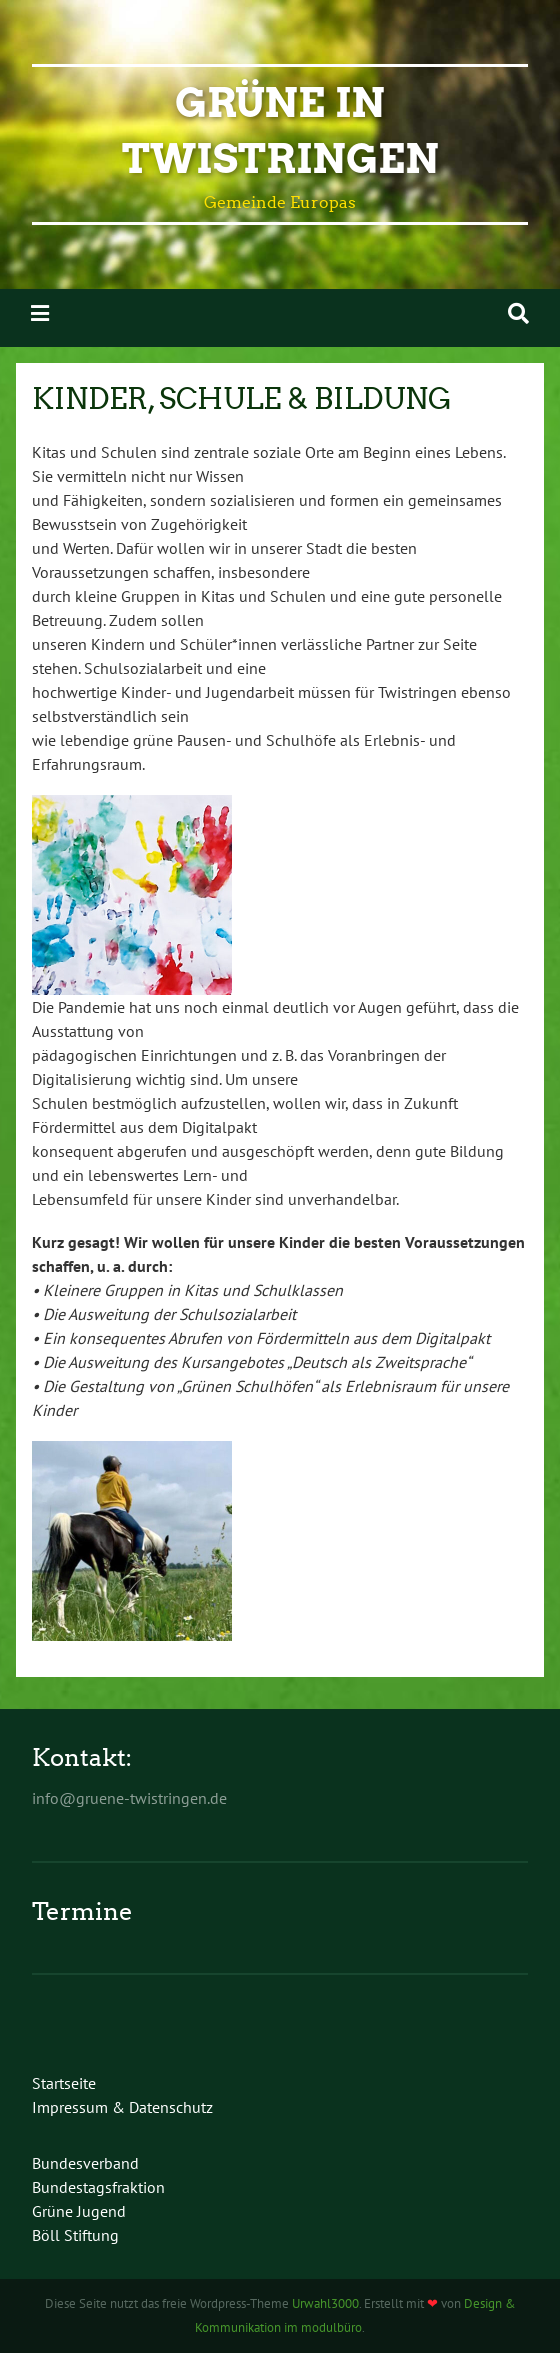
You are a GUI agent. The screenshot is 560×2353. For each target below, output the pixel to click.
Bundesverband (85, 2163)
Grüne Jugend (79, 2211)
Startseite (64, 2083)
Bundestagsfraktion (98, 2187)
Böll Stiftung (75, 2235)
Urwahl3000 (325, 2303)
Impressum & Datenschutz (122, 2107)
